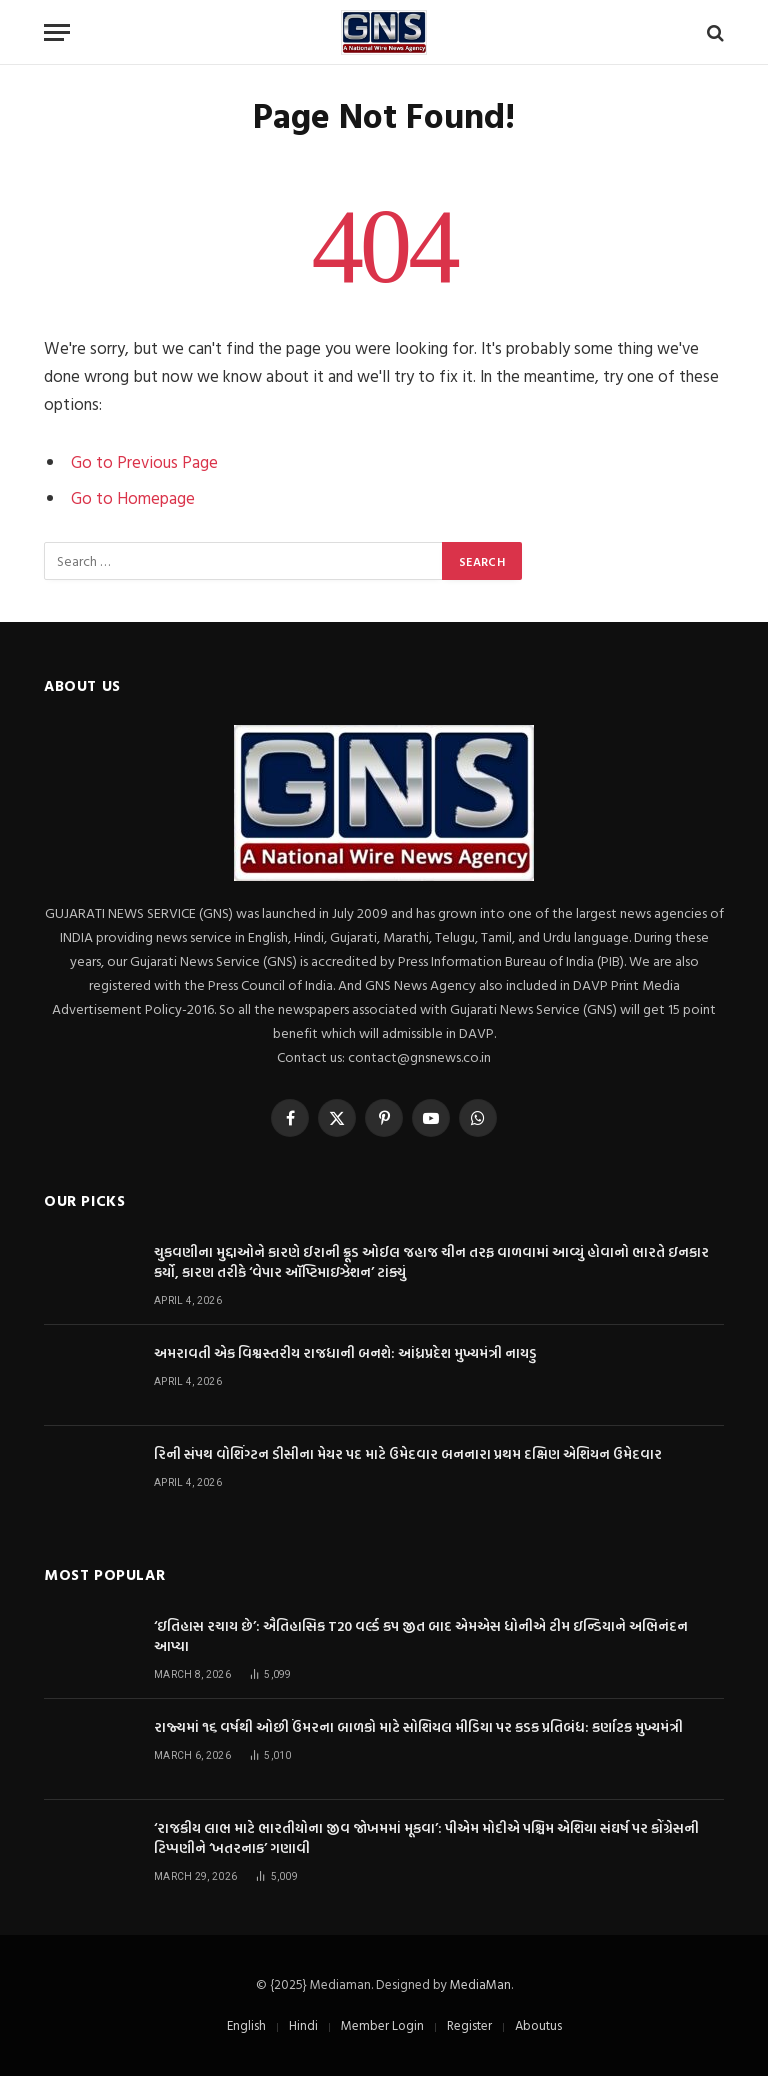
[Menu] (57, 32)
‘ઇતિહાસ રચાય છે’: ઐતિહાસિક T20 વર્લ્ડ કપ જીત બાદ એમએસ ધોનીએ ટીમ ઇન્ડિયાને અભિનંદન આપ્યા (421, 1636)
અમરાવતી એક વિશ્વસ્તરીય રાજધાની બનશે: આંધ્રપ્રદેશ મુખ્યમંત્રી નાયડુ (345, 1353)
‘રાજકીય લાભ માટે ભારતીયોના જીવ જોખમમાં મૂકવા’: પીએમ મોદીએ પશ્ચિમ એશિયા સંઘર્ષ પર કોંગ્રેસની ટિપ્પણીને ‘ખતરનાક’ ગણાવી (426, 1838)
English (246, 2025)
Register (469, 2025)
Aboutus (538, 2025)
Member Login (382, 2025)
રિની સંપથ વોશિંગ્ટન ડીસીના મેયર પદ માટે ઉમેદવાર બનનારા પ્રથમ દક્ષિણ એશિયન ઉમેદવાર (408, 1454)
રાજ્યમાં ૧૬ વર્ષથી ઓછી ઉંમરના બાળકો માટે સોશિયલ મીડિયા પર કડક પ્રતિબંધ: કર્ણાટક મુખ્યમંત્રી (418, 1727)
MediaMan (480, 1984)
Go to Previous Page (144, 461)
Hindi (303, 2025)
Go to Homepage (133, 497)
